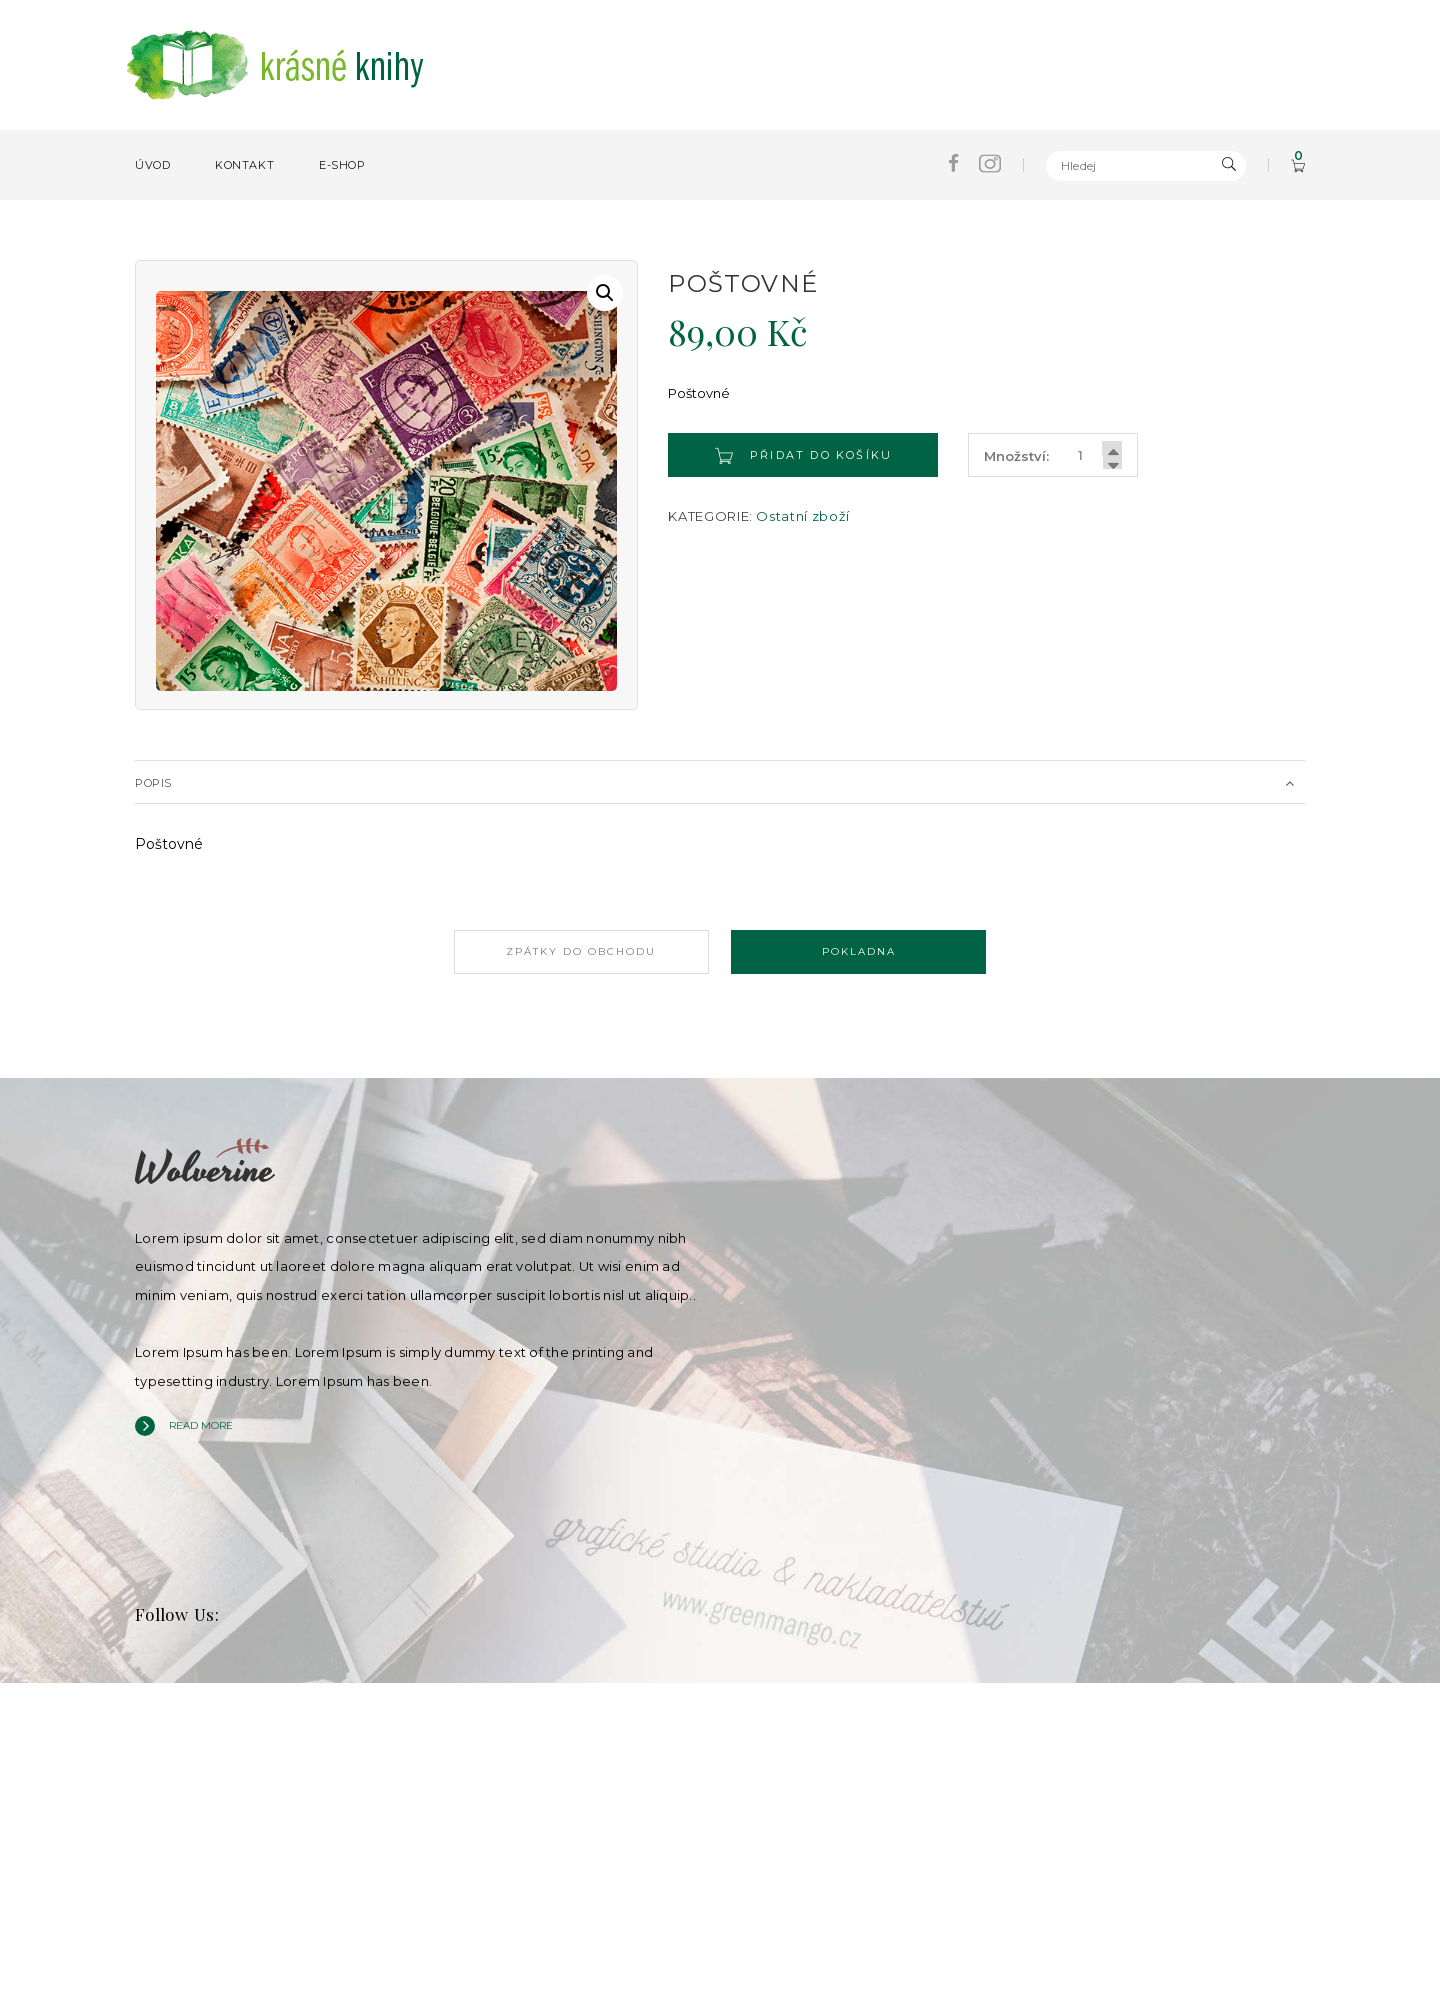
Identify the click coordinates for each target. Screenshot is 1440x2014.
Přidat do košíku (804, 456)
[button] (605, 293)
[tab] (720, 782)
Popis (153, 783)
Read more (201, 1422)
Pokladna (870, 951)
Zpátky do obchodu (570, 951)
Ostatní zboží (802, 516)
